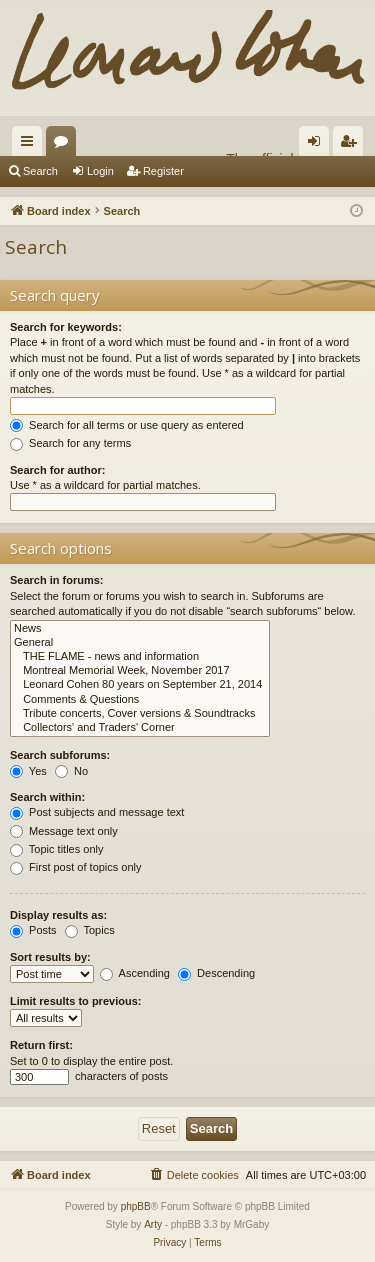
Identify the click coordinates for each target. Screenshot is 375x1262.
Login (100, 171)
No (71, 771)
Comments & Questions (140, 700)
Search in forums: (57, 580)
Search (40, 171)
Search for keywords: (66, 327)
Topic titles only (56, 849)
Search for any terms (70, 443)
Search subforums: (60, 755)
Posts (33, 930)
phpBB (136, 1206)
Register (163, 171)
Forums (65, 145)
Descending (216, 973)
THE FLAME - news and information (140, 657)
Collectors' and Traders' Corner (140, 728)
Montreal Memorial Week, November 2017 (140, 671)
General (140, 643)
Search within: (47, 797)
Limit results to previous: (75, 1001)
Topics (90, 930)
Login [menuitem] (318, 145)
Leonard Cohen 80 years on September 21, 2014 (140, 685)
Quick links (31, 145)
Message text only (64, 831)
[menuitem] (194, 1175)
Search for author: (57, 470)
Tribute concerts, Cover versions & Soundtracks (140, 714)
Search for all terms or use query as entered (127, 425)
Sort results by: (50, 957)
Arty (153, 1224)
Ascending (135, 973)
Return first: (41, 1045)
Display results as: (58, 915)
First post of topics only (76, 867)
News (140, 629)
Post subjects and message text (97, 812)
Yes (28, 771)
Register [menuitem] (352, 145)
